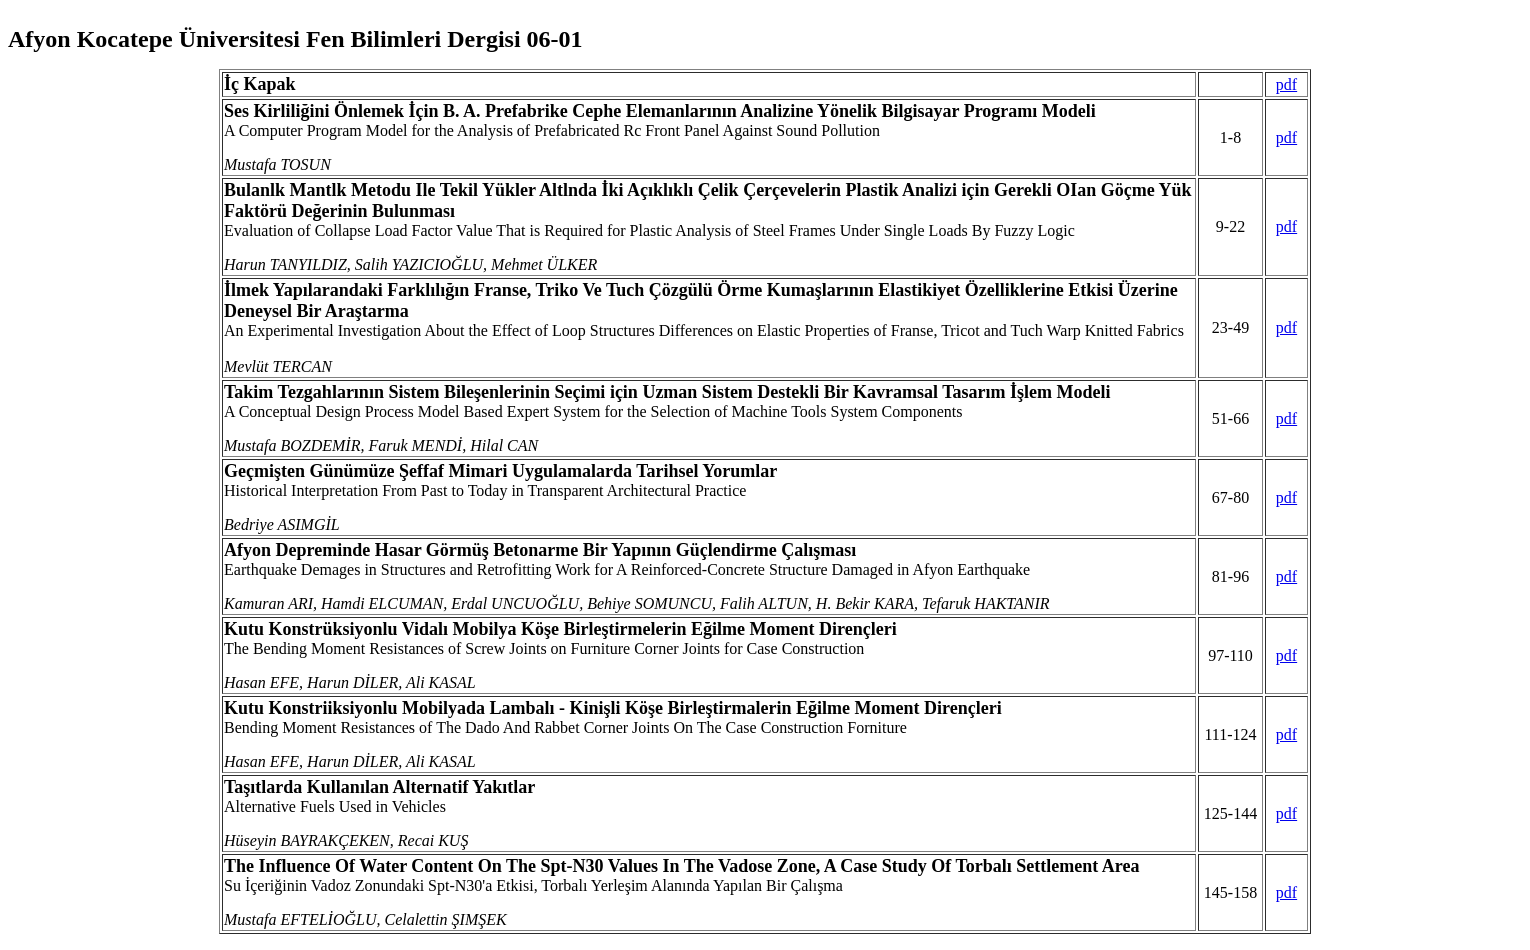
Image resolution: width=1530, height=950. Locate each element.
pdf (1286, 84)
